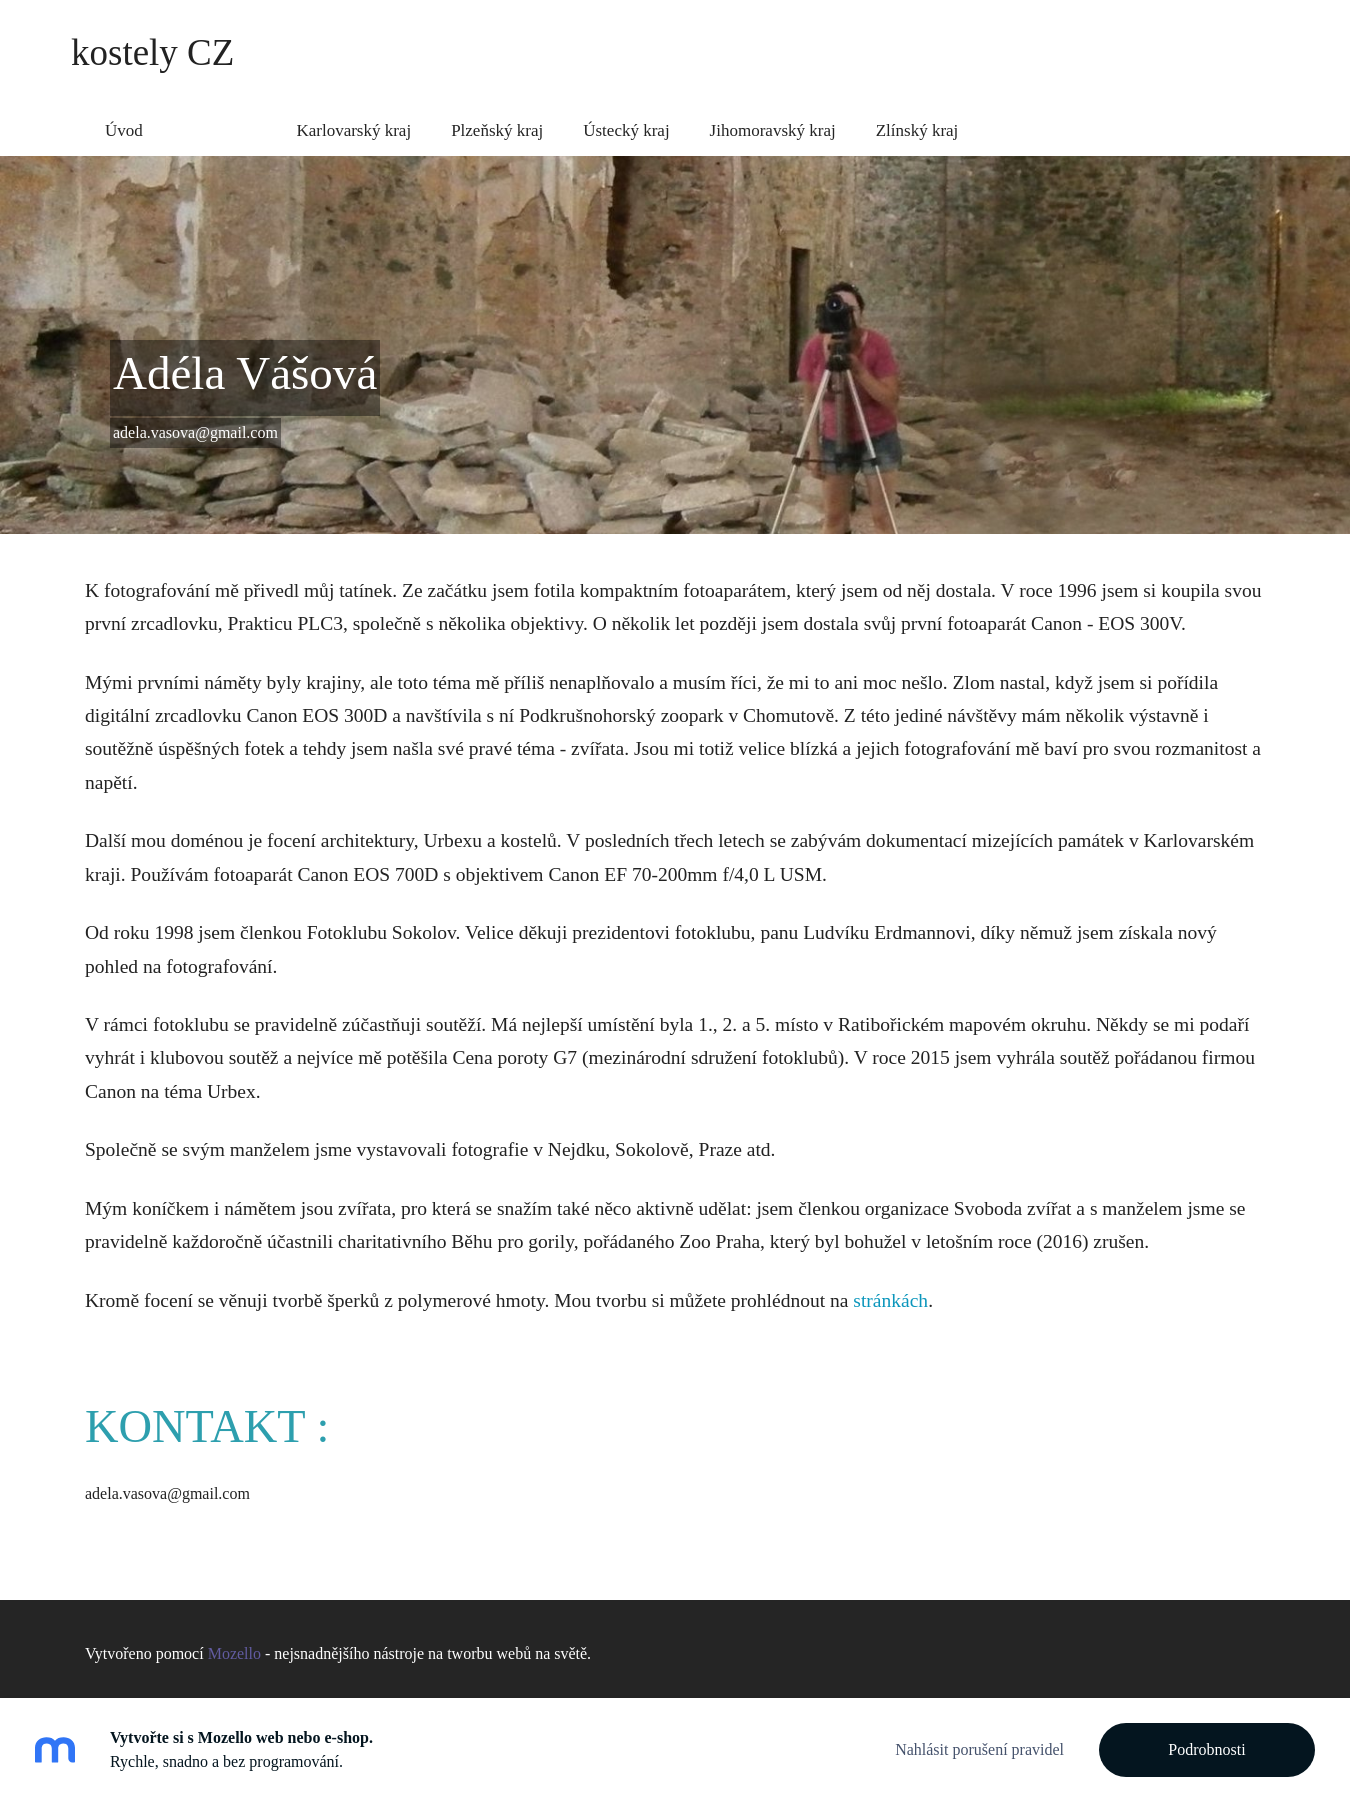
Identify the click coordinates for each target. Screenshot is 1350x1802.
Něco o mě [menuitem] (220, 120)
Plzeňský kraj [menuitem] (497, 120)
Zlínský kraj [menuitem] (917, 120)
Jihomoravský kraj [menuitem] (773, 120)
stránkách (890, 1290)
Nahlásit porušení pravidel (979, 1749)
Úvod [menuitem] (124, 120)
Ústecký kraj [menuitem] (626, 120)
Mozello (234, 1644)
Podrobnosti (1206, 1749)
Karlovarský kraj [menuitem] (353, 120)
